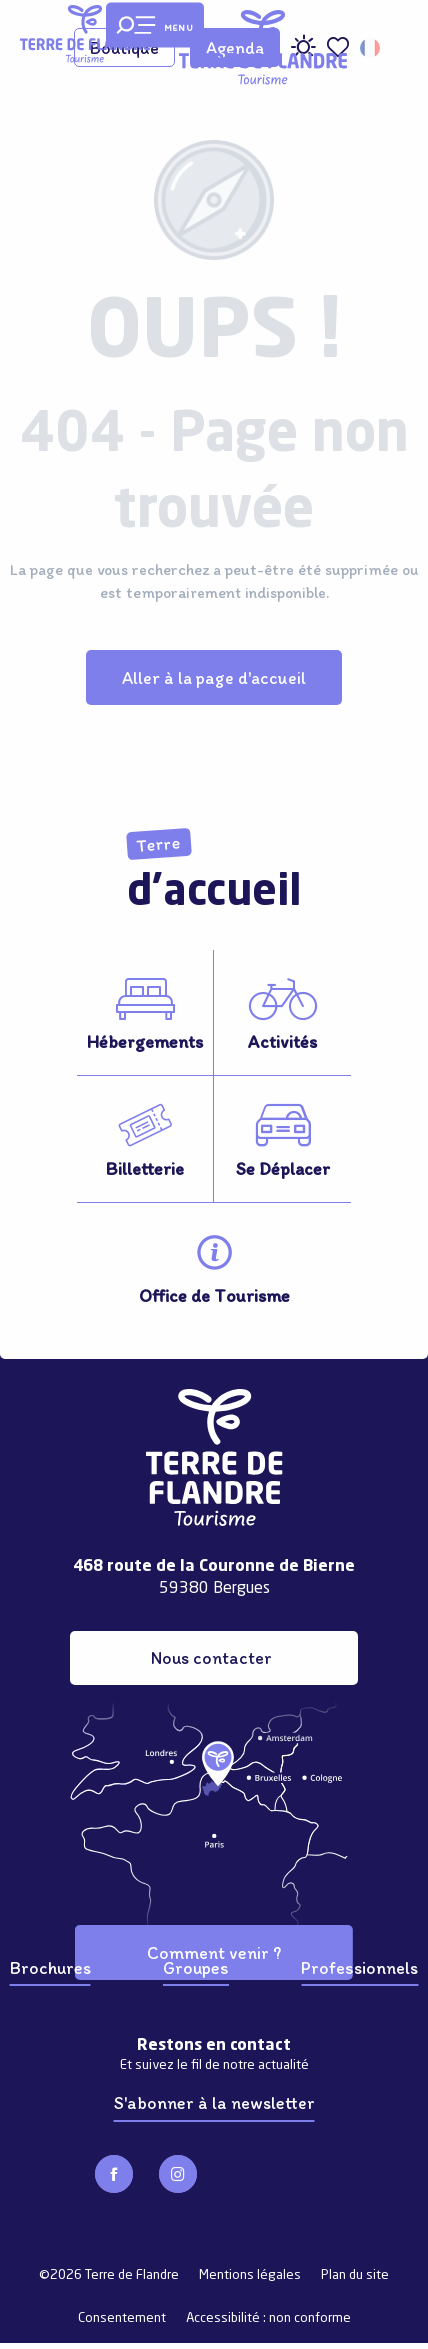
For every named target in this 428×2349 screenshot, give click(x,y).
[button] (371, 48)
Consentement (122, 2318)
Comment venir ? (214, 1952)
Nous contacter (211, 1657)
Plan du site (355, 2275)
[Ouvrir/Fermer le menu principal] (155, 25)
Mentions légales (250, 2275)
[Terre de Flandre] (85, 34)
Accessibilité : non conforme (268, 2318)
